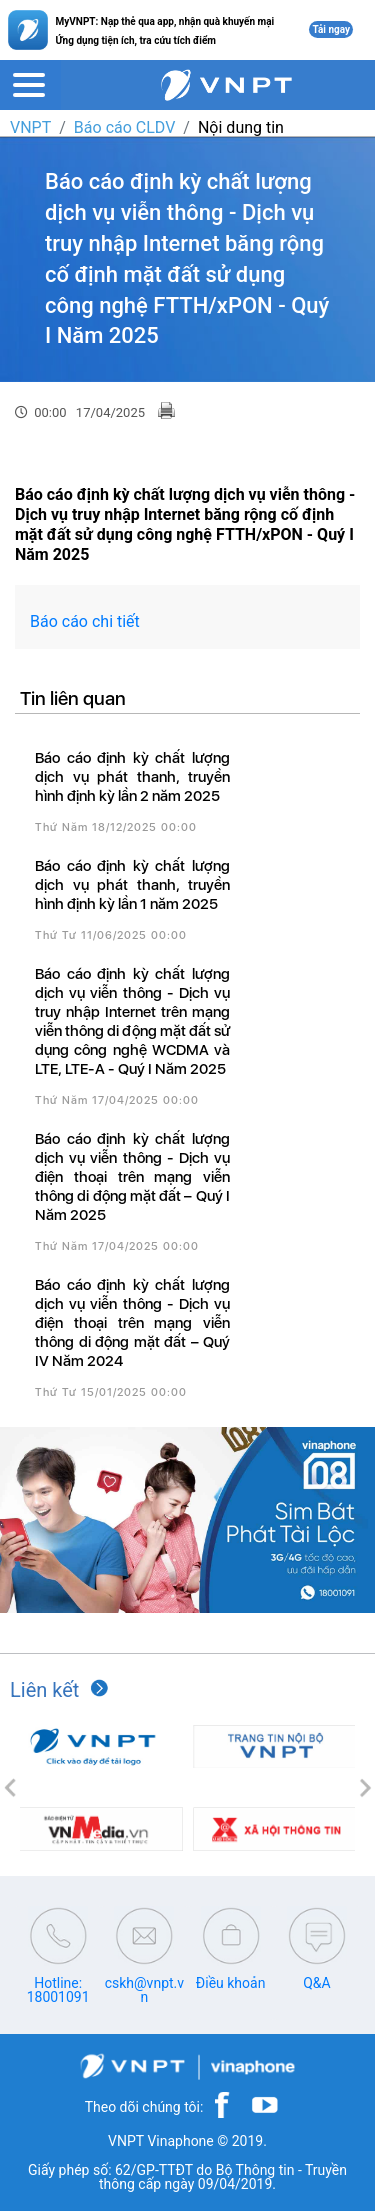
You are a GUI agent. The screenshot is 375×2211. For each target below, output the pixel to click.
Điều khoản (231, 1983)
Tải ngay (331, 29)
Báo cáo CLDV (124, 127)
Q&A (316, 1983)
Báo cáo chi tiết (85, 621)
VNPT (30, 127)
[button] (10, 1787)
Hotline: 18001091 (58, 1990)
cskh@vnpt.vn (144, 1990)
